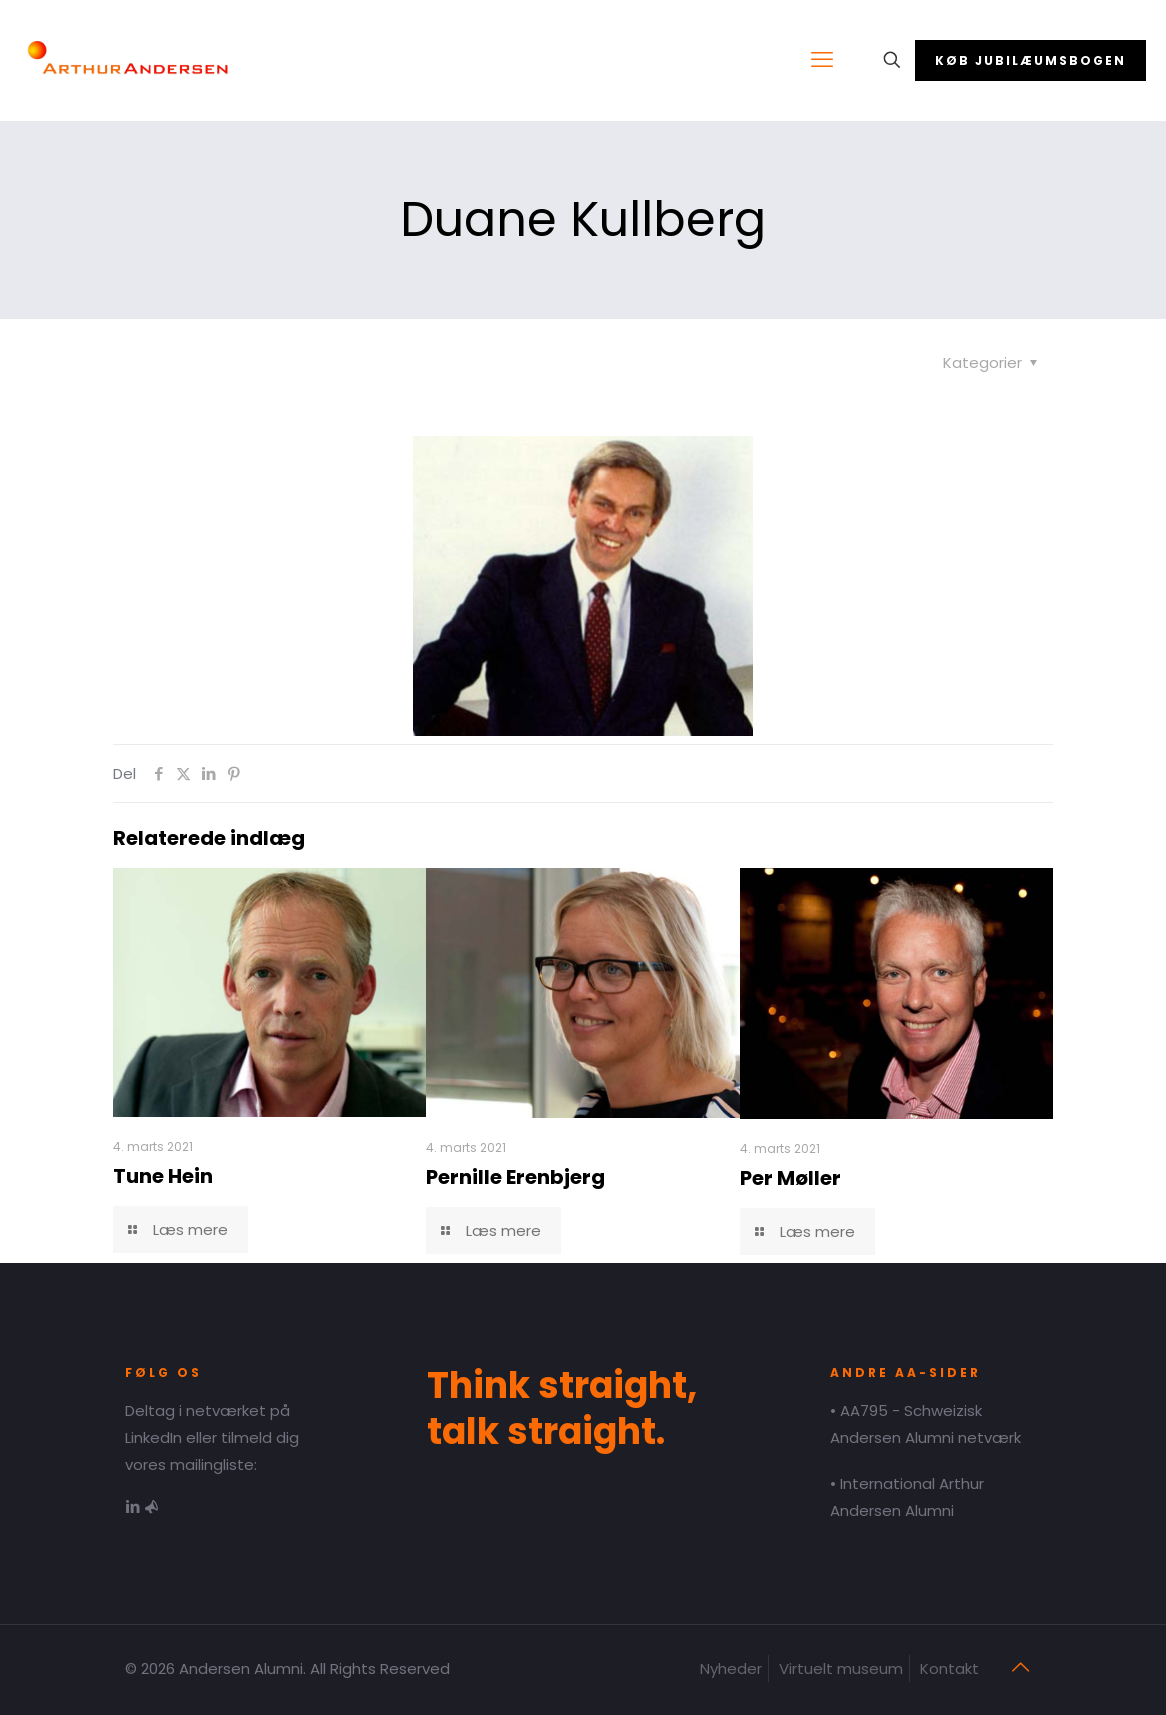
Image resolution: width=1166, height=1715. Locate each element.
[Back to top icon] (1020, 1667)
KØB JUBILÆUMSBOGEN (1030, 60)
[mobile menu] (822, 60)
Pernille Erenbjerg (515, 1177)
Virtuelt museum (841, 1668)
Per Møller (790, 1178)
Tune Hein (163, 1176)
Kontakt (949, 1668)
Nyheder (731, 1668)
